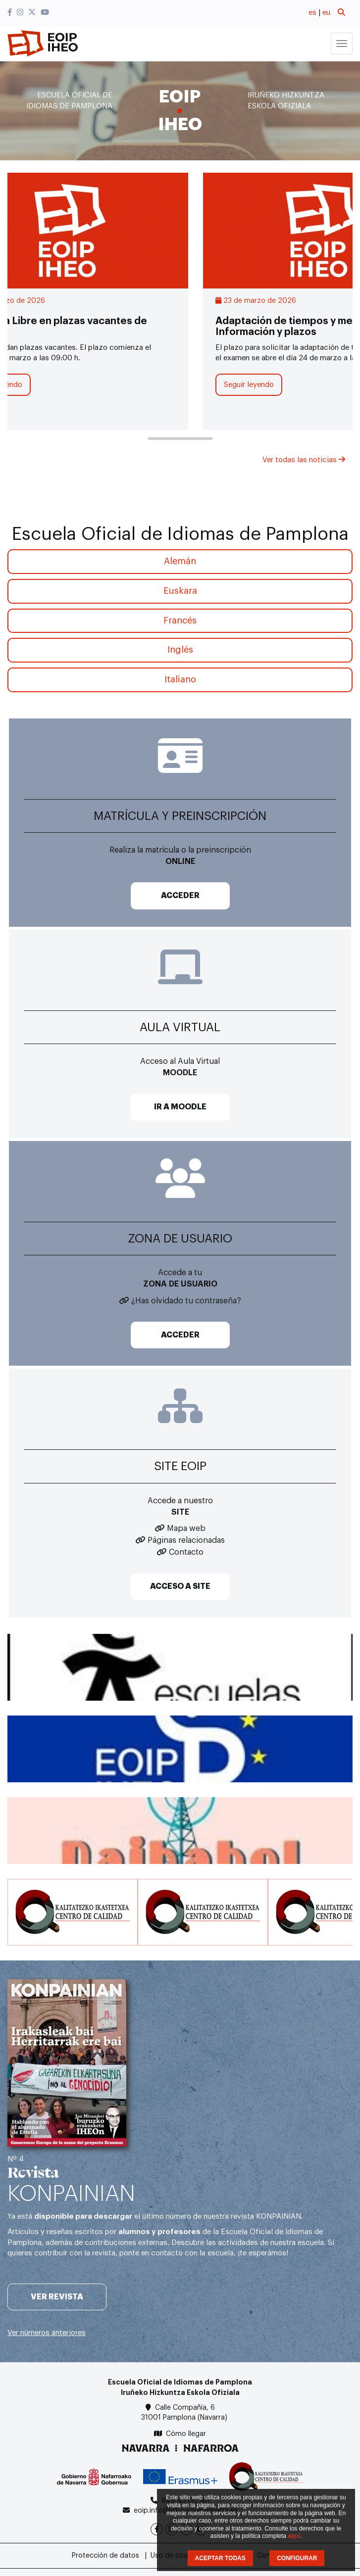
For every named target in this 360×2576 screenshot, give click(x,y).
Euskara (180, 590)
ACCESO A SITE (180, 1586)
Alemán (180, 561)
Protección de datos (105, 2555)
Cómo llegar (186, 2434)
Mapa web (186, 1528)
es (312, 12)
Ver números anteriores (46, 2333)
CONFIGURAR (297, 2558)
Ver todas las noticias (303, 460)
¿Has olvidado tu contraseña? (186, 1301)
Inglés (180, 649)
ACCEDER (180, 896)
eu (326, 12)
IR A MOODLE (180, 1107)
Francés (180, 620)
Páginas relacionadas (186, 1540)
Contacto (186, 1552)
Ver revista (57, 2297)
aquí (294, 2535)
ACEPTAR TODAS (220, 2558)
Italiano (180, 679)
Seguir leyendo (249, 384)
